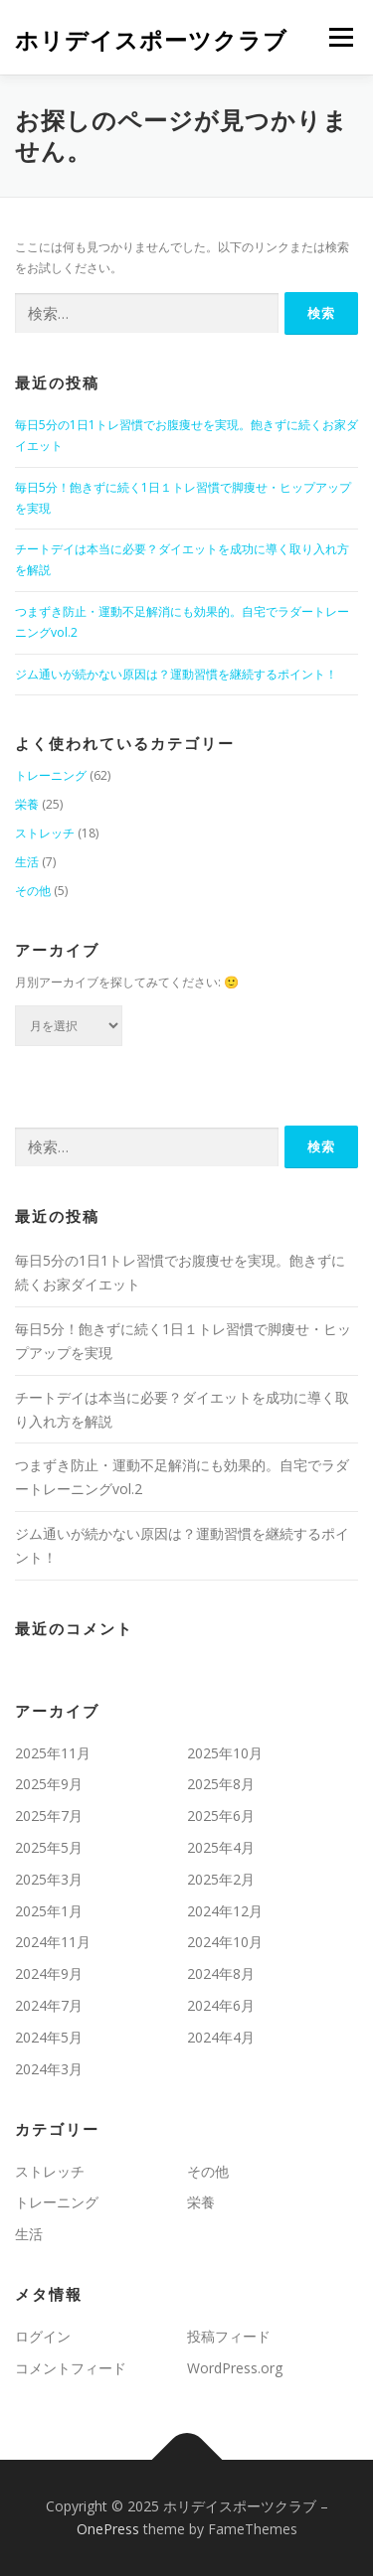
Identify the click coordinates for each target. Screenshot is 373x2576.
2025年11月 (53, 1752)
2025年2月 (221, 1879)
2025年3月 (49, 1879)
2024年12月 (225, 1910)
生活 (27, 861)
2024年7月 (49, 2005)
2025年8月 (221, 1783)
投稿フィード (229, 2336)
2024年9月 (49, 1973)
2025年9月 (49, 1783)
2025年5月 (49, 1847)
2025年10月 (225, 1752)
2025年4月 (221, 1847)
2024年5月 (49, 2037)
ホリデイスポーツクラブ (151, 39)
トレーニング (51, 775)
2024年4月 (221, 2037)
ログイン (43, 2336)
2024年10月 (225, 1941)
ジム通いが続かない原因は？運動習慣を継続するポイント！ (176, 674)
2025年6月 (221, 1815)
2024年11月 (53, 1941)
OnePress (108, 2528)
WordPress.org (234, 2367)
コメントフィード (70, 2367)
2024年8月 (221, 1973)
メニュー (340, 37)
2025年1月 (49, 1910)
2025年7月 (49, 1815)
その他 (33, 890)
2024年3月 (49, 2068)
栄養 (27, 804)
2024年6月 (221, 2005)
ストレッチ (45, 833)
